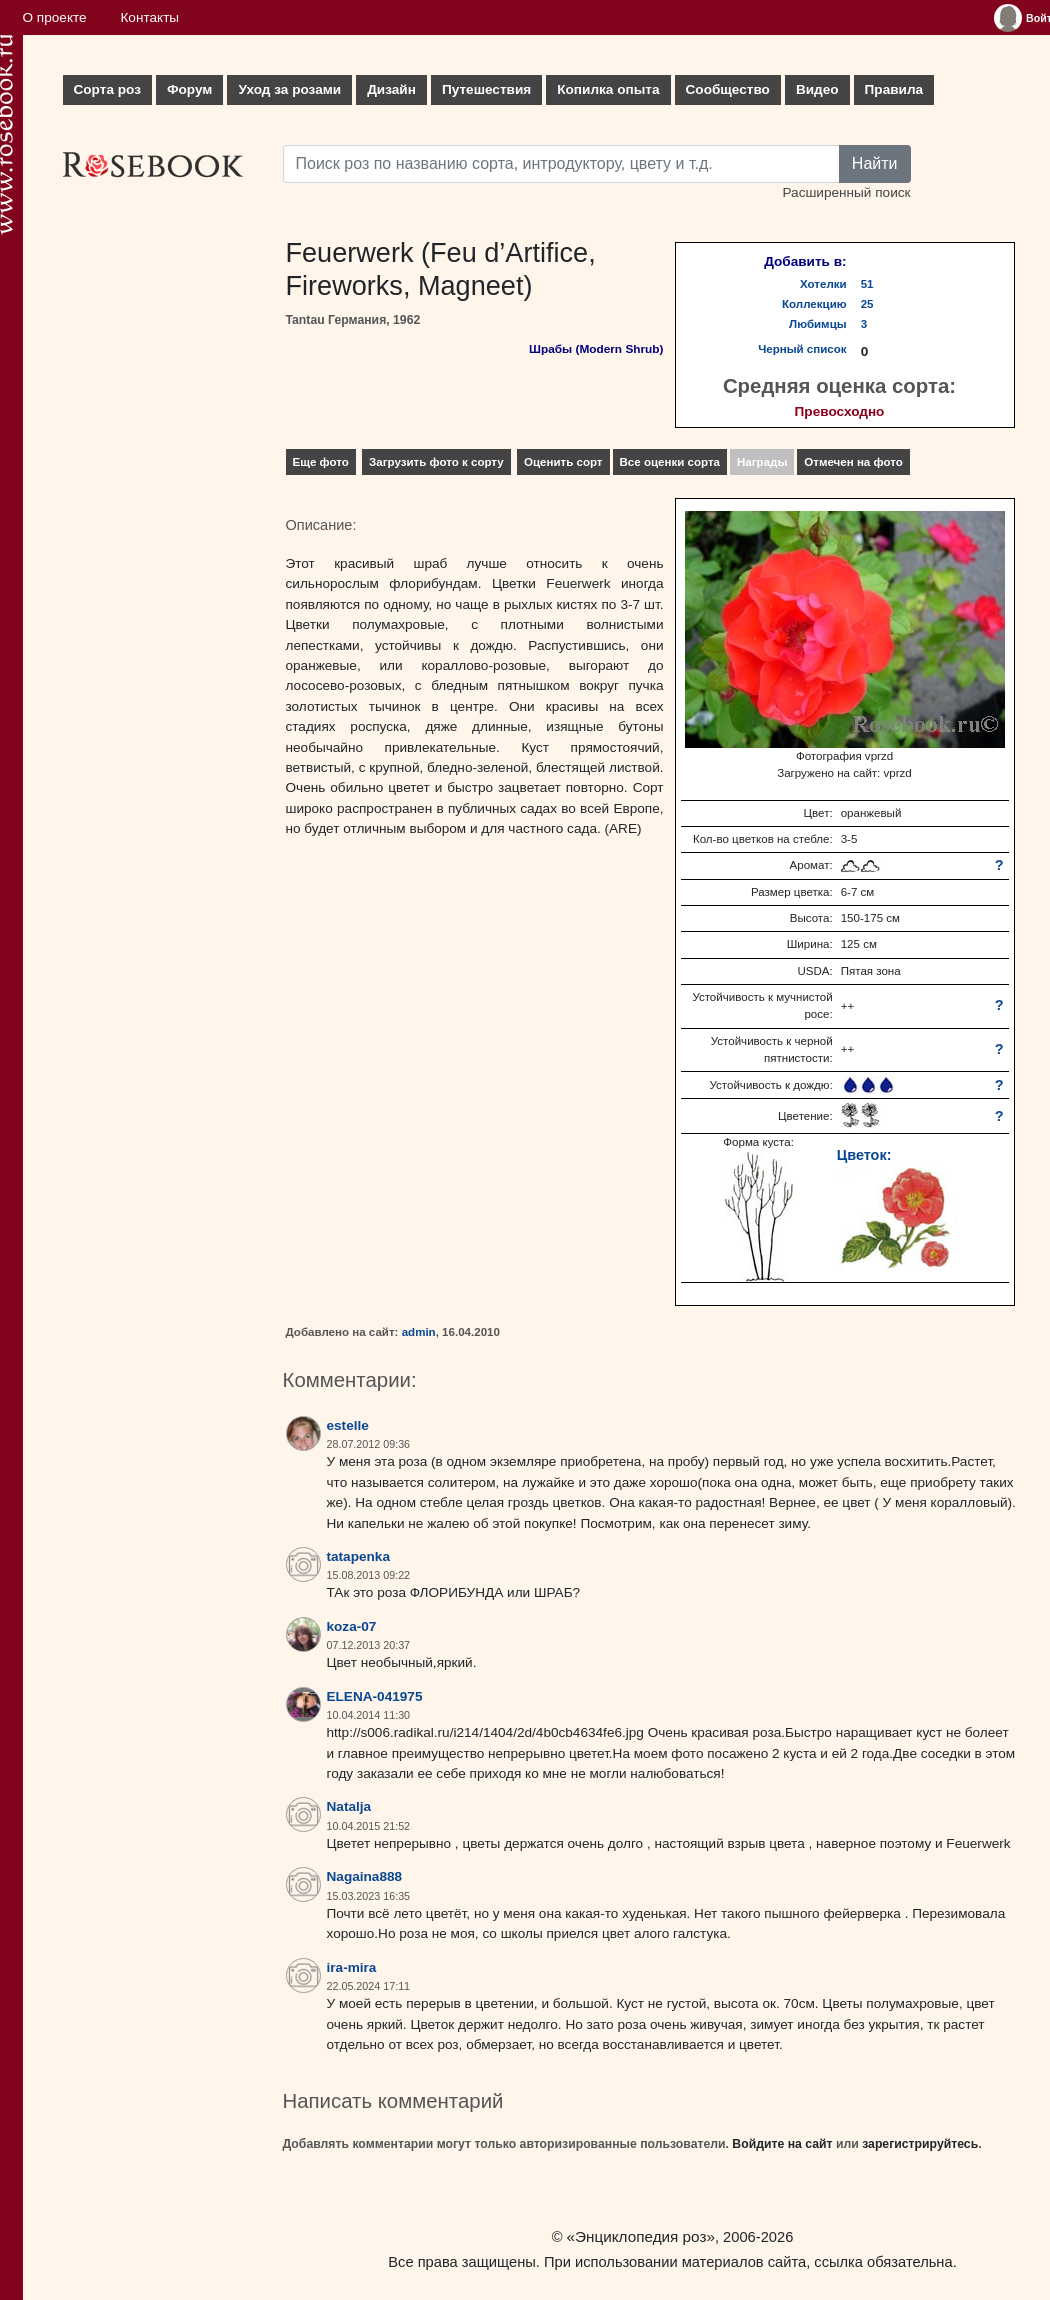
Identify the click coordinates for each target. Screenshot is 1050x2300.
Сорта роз (107, 89)
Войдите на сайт (782, 2144)
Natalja (349, 1806)
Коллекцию (814, 304)
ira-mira (352, 1967)
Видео (817, 89)
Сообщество (728, 89)
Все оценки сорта (670, 462)
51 (867, 284)
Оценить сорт (563, 462)
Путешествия (486, 89)
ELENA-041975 (375, 1696)
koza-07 (352, 1626)
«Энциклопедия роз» (641, 2236)
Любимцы (818, 324)
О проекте (55, 17)
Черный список (802, 349)
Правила (894, 89)
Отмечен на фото (853, 462)
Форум (189, 89)
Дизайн (391, 89)
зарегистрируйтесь (920, 2144)
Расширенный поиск (846, 192)
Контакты (149, 17)
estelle (348, 1425)
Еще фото (321, 462)
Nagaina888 (365, 1876)
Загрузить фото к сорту (436, 462)
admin (419, 1332)
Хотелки (823, 284)
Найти (875, 163)
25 (867, 304)
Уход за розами (289, 89)
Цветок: (864, 1155)
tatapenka (358, 1556)
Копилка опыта (608, 89)
